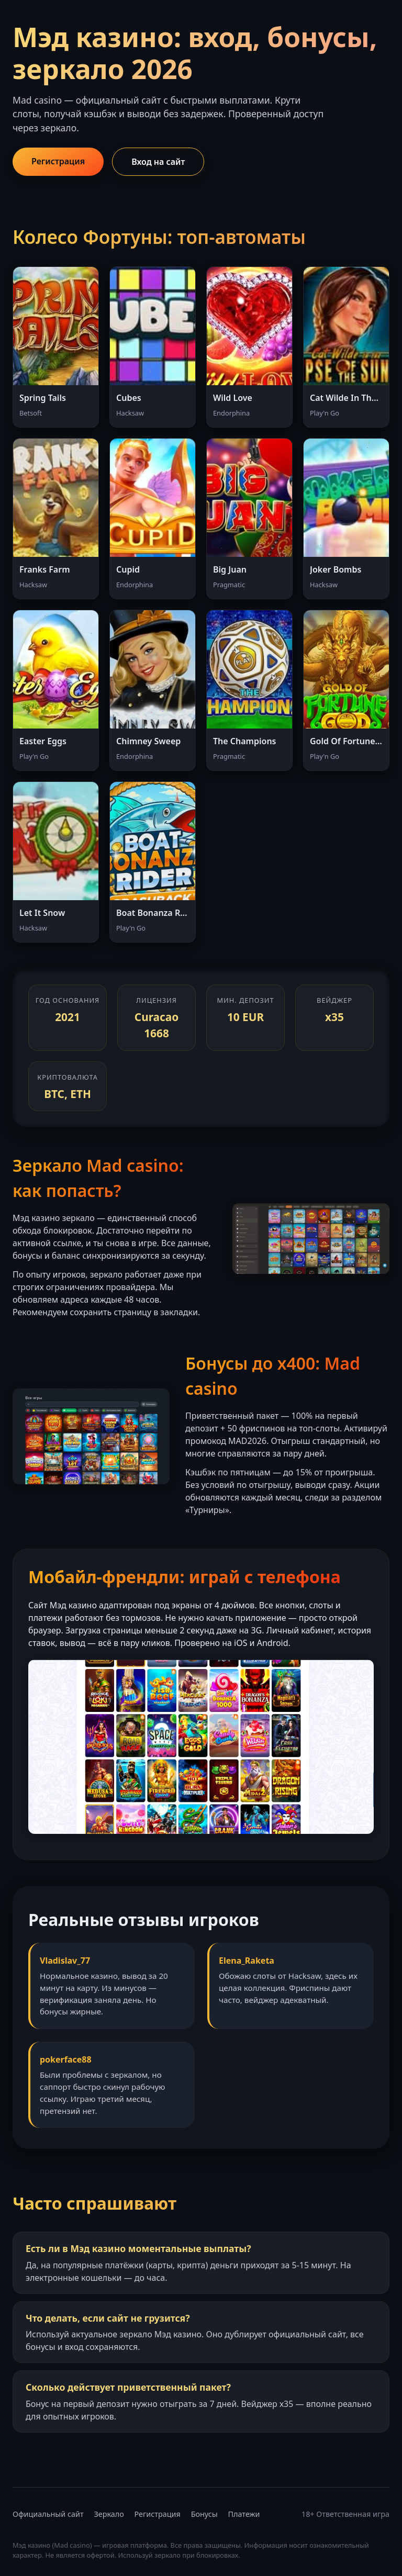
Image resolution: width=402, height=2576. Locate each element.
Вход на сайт (158, 161)
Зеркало (109, 2514)
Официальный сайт (48, 2514)
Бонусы (204, 2514)
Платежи (244, 2514)
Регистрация (58, 161)
